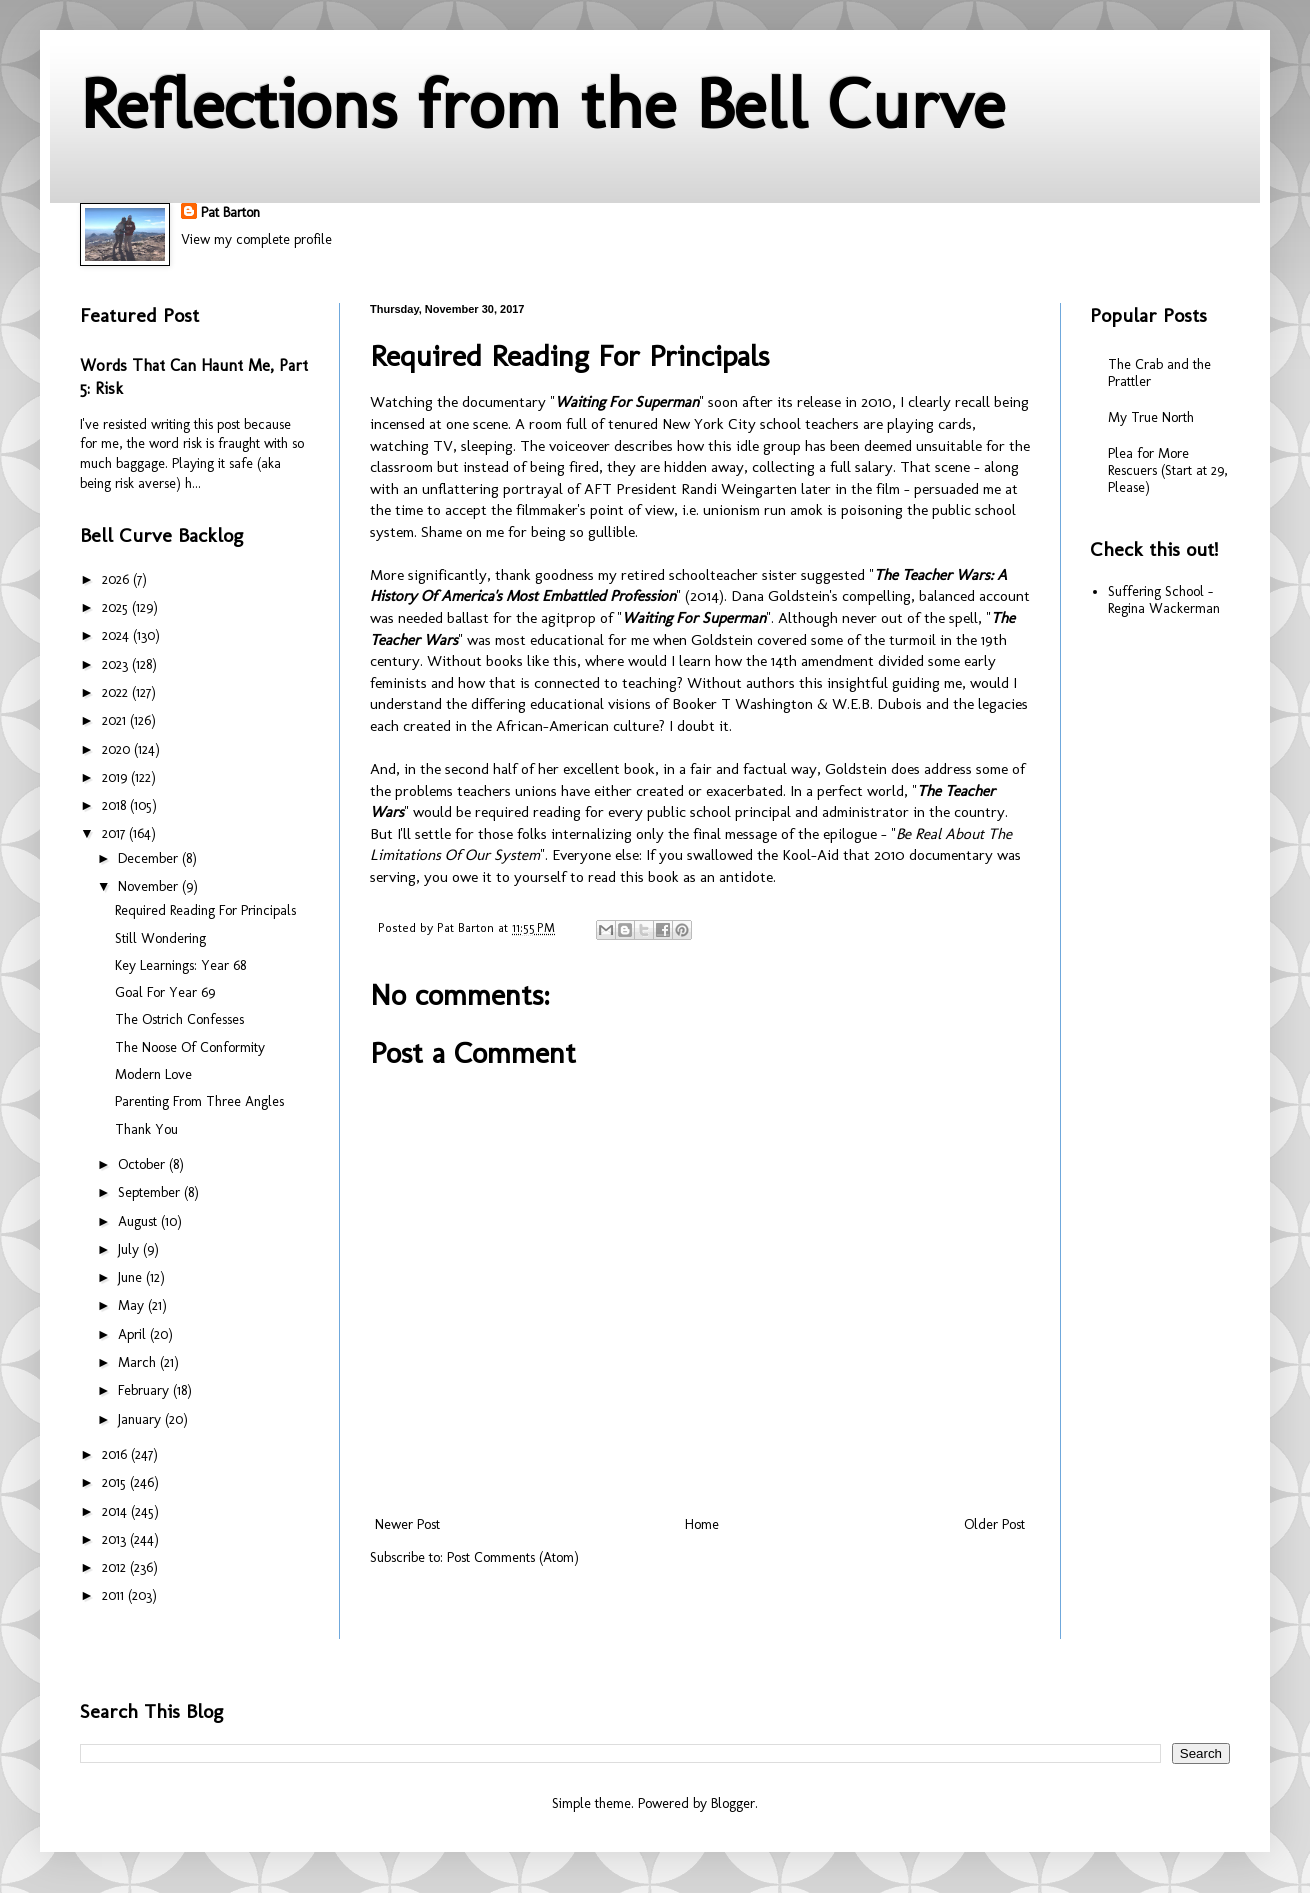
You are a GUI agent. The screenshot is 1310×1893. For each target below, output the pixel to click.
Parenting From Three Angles (199, 1101)
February (145, 1390)
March (139, 1362)
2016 (116, 1454)
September (151, 1192)
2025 (117, 607)
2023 (117, 664)
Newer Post (407, 1524)
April (134, 1334)
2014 (116, 1511)
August (139, 1221)
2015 (116, 1482)
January (141, 1419)
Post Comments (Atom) (513, 1557)
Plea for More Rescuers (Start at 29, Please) (1168, 470)
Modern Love (153, 1074)
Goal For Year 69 (165, 992)
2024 (117, 635)
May (133, 1305)
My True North (1151, 417)
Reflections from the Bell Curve (542, 104)
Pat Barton (230, 212)
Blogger (733, 1803)
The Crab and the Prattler (1159, 373)
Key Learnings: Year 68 (180, 965)
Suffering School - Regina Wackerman (1164, 600)
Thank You (146, 1129)
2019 (116, 777)
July (130, 1249)
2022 (117, 692)
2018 (116, 805)
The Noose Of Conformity (190, 1047)
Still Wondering (160, 938)
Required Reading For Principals (205, 910)
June (132, 1277)
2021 (116, 720)
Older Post (994, 1524)
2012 (116, 1567)
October (143, 1164)
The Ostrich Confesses (179, 1019)
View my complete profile (256, 239)
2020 (118, 749)
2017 (115, 833)
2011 (115, 1595)
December (150, 858)
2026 (117, 579)
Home (702, 1524)
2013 (116, 1539)
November (150, 886)
